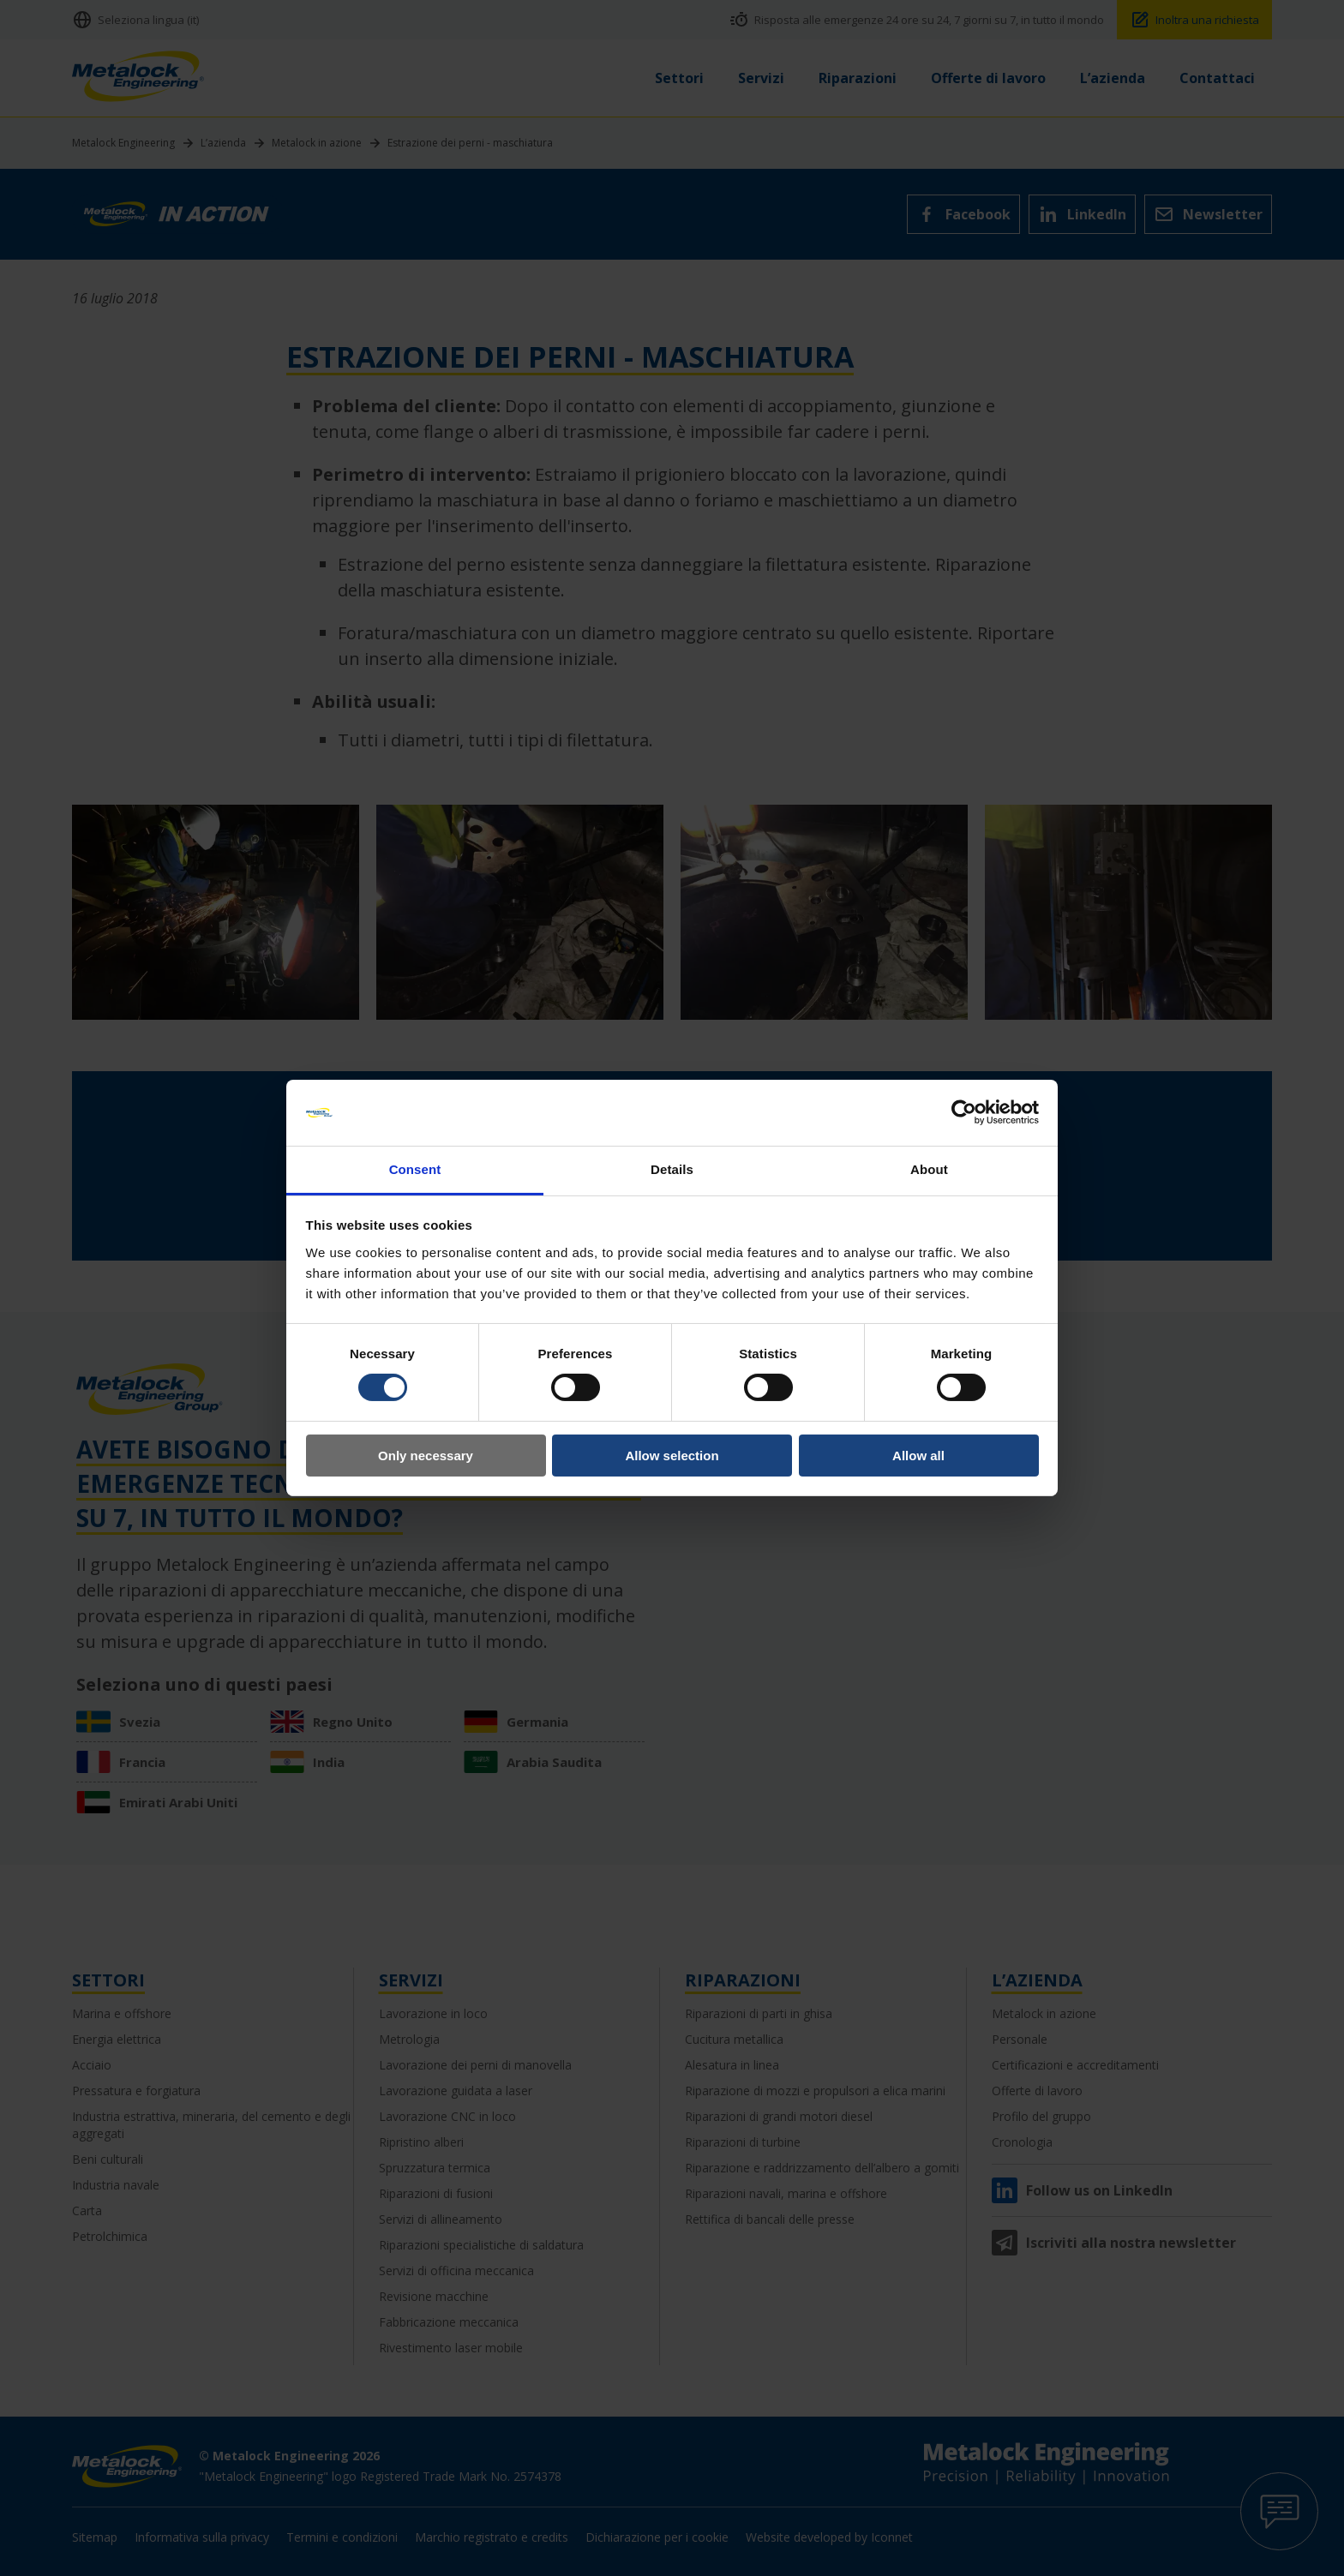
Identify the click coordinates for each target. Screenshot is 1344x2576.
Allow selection (671, 1455)
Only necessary (425, 1455)
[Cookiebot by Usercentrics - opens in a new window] (964, 1112)
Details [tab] (672, 1169)
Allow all (918, 1455)
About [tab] (929, 1169)
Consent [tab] (415, 1169)
